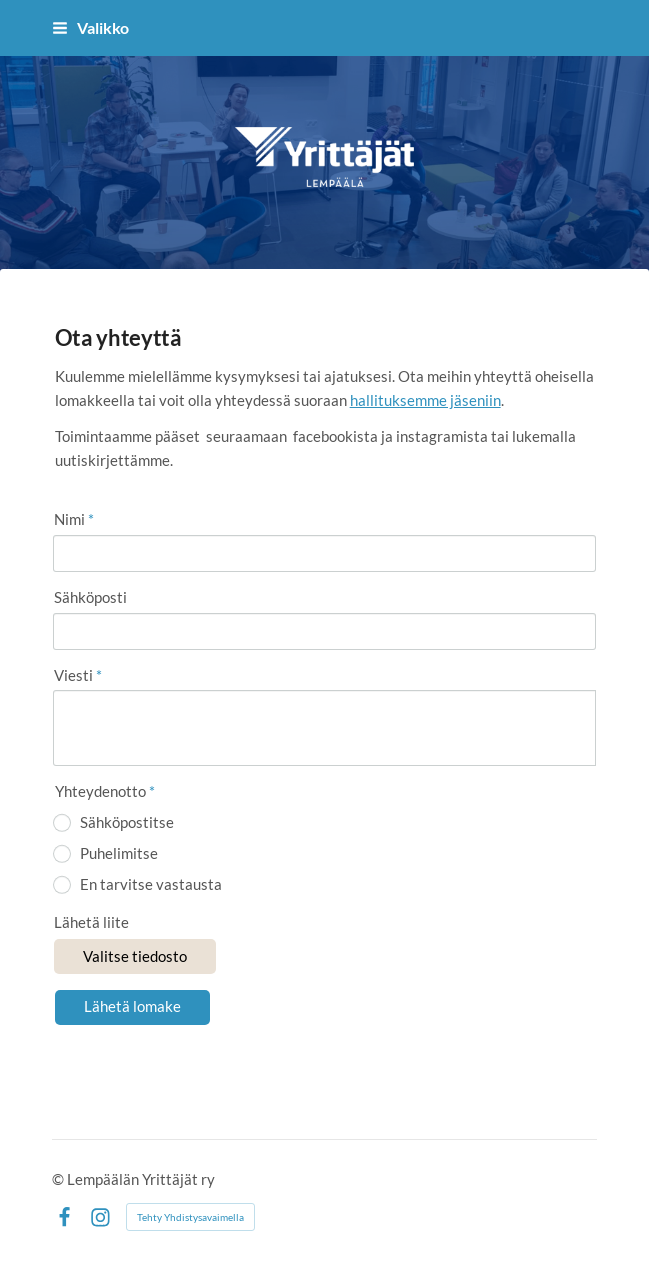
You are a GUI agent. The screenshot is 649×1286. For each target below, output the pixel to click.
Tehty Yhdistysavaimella (190, 1217)
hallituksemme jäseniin (425, 400)
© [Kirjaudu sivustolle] (59, 1179)
